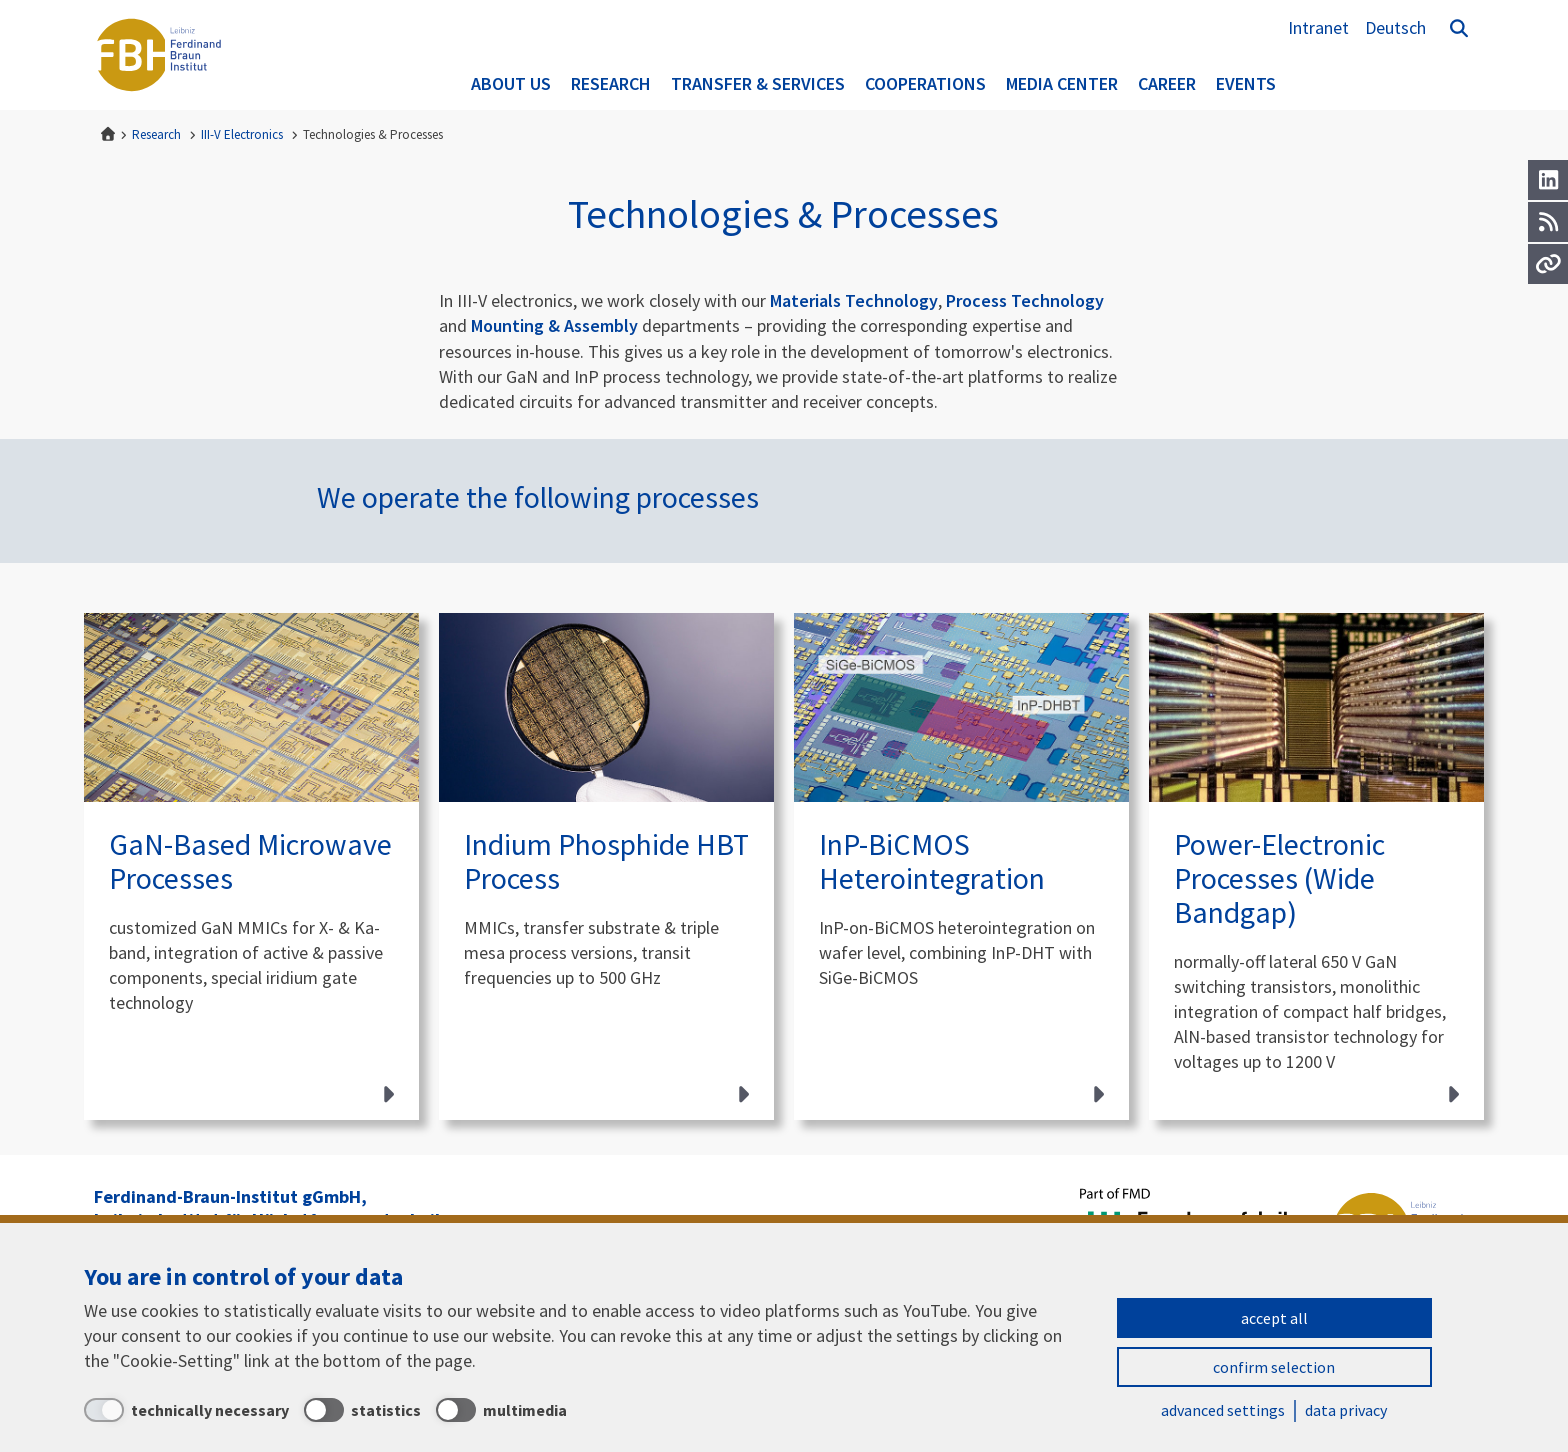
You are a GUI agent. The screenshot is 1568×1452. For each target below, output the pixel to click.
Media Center (1062, 83)
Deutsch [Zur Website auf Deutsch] (1395, 27)
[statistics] (362, 1410)
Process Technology (1025, 300)
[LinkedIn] (1548, 180)
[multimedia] (501, 1410)
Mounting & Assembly (556, 325)
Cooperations (925, 83)
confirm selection (1274, 1367)
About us (511, 83)
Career (1167, 83)
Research (611, 83)
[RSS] (1548, 222)
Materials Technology (854, 300)
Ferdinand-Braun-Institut (159, 55)
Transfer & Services (758, 83)
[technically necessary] (186, 1410)
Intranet (1318, 27)
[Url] (1548, 264)
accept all (1274, 1318)
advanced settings (1223, 1410)
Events (1246, 83)
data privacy (1346, 1410)
